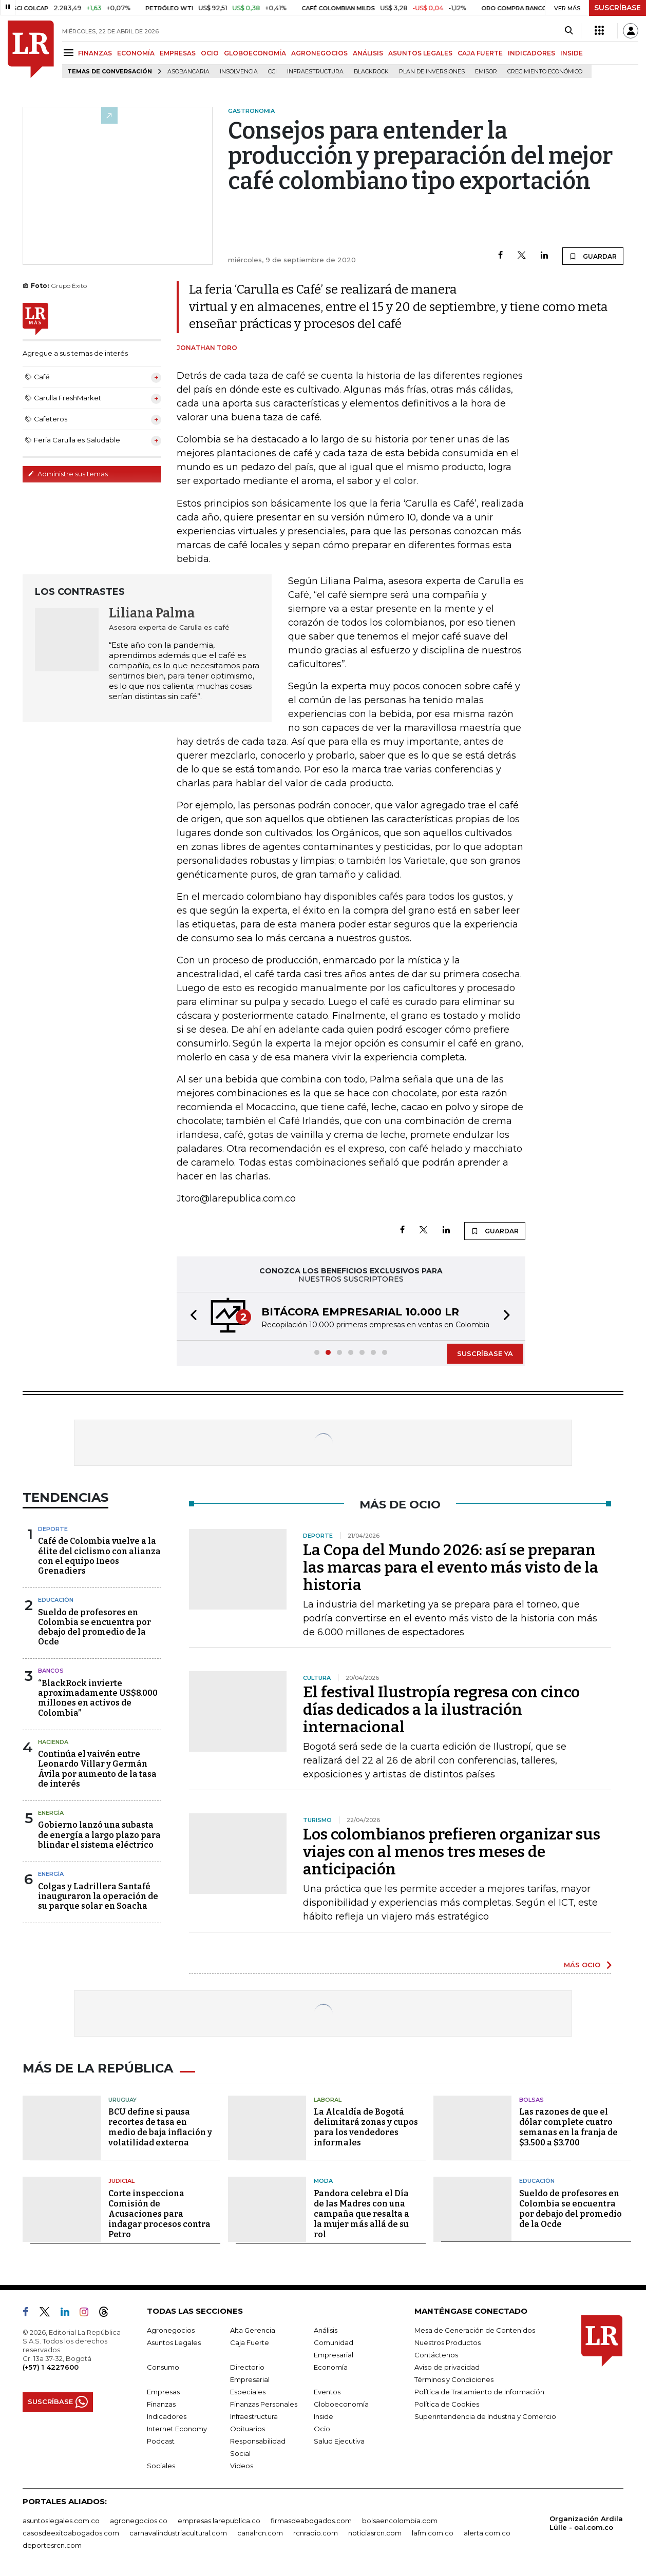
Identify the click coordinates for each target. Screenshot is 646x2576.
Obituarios (247, 2429)
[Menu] (70, 53)
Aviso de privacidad (447, 2367)
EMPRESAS (178, 53)
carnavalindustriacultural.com (178, 2533)
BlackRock (371, 71)
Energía (51, 1812)
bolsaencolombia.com (400, 2520)
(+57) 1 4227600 (51, 2367)
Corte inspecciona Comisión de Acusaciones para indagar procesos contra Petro (159, 2213)
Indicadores (166, 2416)
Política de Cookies (446, 2404)
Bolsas (531, 2099)
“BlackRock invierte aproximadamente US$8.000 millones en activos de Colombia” (98, 1698)
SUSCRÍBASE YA (485, 1353)
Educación (55, 1599)
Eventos (327, 2392)
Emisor (486, 71)
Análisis (325, 2330)
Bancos (51, 1670)
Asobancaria (188, 71)
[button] (190, 1316)
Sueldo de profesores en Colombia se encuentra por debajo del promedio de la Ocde (94, 1627)
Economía (331, 2367)
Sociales (161, 2466)
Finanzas (161, 2404)
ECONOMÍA (136, 53)
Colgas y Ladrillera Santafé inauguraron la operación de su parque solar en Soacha (98, 1896)
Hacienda (53, 1742)
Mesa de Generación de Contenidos (474, 2330)
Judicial (121, 2180)
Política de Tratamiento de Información (479, 2392)
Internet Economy (177, 2429)
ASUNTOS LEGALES (420, 53)
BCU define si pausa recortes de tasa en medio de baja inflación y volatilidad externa (160, 2127)
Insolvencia (239, 71)
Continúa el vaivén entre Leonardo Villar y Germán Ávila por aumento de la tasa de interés (97, 1769)
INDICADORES (531, 53)
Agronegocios (171, 2330)
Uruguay (122, 2099)
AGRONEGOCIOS (319, 53)
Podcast (161, 2441)
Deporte (53, 1529)
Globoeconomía (341, 2404)
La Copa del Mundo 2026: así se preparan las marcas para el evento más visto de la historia (450, 1567)
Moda (323, 2180)
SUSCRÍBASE (617, 7)
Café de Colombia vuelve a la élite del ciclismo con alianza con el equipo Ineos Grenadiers (99, 1556)
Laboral (327, 2099)
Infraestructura (315, 71)
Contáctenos (436, 2355)
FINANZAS (95, 53)
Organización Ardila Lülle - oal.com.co (586, 2522)
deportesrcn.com (52, 2545)
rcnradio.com (315, 2533)
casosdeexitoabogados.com (71, 2533)
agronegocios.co (138, 2520)
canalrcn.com (260, 2533)
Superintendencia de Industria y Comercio (485, 2416)
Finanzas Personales (263, 2404)
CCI (272, 71)
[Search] (569, 31)
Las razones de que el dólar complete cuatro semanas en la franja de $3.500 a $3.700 (568, 2127)
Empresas (163, 2392)
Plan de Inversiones (432, 71)
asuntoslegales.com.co (61, 2520)
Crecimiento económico (544, 71)
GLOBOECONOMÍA (255, 53)
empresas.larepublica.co (219, 2520)
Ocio (322, 2429)
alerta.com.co (487, 2533)
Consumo (163, 2367)
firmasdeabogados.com (311, 2520)
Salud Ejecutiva (339, 2441)
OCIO (210, 53)
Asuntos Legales (174, 2342)
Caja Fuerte (249, 2342)
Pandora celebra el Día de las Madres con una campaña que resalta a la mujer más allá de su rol (361, 2213)
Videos (241, 2466)
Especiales (247, 2392)
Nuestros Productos (447, 2342)
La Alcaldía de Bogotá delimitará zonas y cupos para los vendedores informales (366, 2127)
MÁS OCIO (582, 1965)
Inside (323, 2416)
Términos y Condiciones (453, 2379)
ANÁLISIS (368, 53)
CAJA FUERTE (480, 53)
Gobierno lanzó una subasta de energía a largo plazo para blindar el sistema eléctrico (99, 1834)
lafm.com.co (432, 2533)
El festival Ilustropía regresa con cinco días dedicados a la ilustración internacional (441, 1709)
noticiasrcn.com (375, 2533)
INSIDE (571, 53)
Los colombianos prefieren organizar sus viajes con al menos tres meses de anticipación (451, 1851)
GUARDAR (593, 256)
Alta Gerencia (252, 2330)
